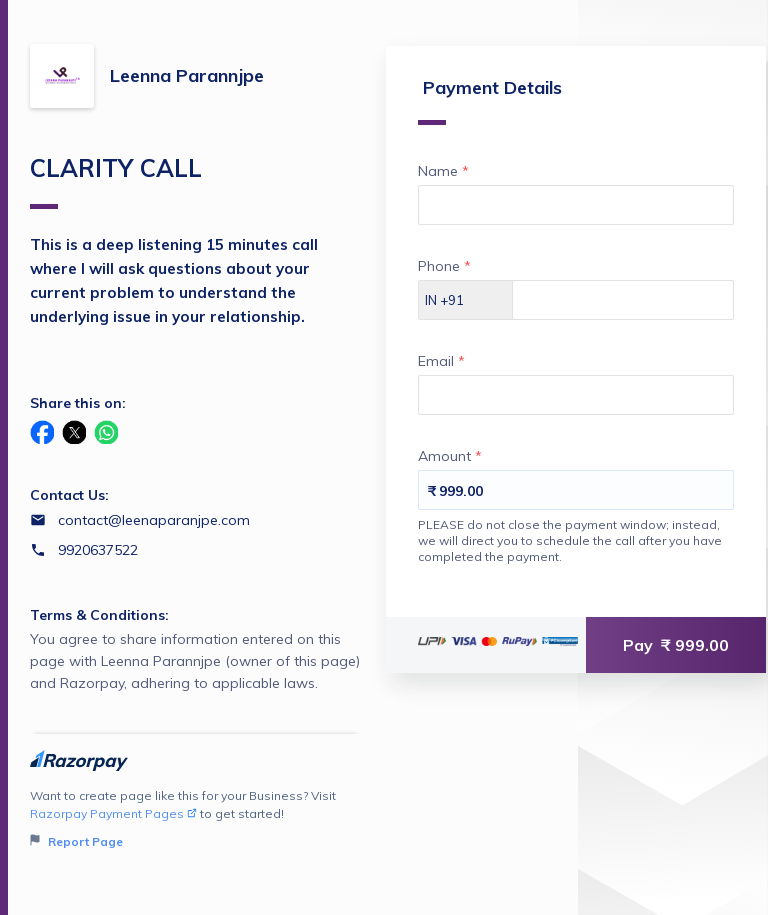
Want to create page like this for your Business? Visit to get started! (195, 819)
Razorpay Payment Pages (113, 813)
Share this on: (78, 403)
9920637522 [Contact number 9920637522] (98, 550)
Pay (676, 645)
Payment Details (490, 100)
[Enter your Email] (576, 395)
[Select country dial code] (466, 300)
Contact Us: (69, 495)
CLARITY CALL (116, 181)
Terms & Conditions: (99, 615)
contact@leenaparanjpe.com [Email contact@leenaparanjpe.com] (154, 520)
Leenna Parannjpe (187, 75)
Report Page (76, 841)
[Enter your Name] (576, 205)
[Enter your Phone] (623, 300)
